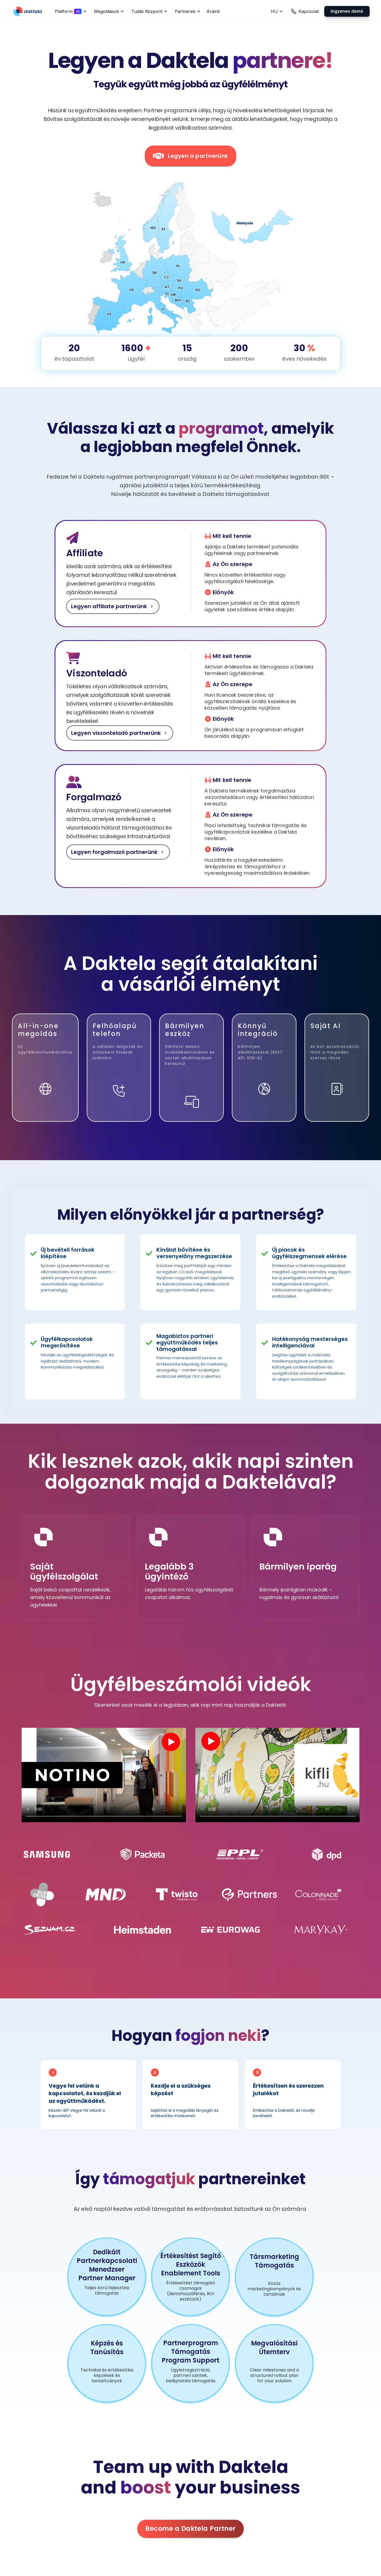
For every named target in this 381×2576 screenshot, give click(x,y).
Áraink (213, 11)
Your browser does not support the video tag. (104, 1775)
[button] (70, 11)
